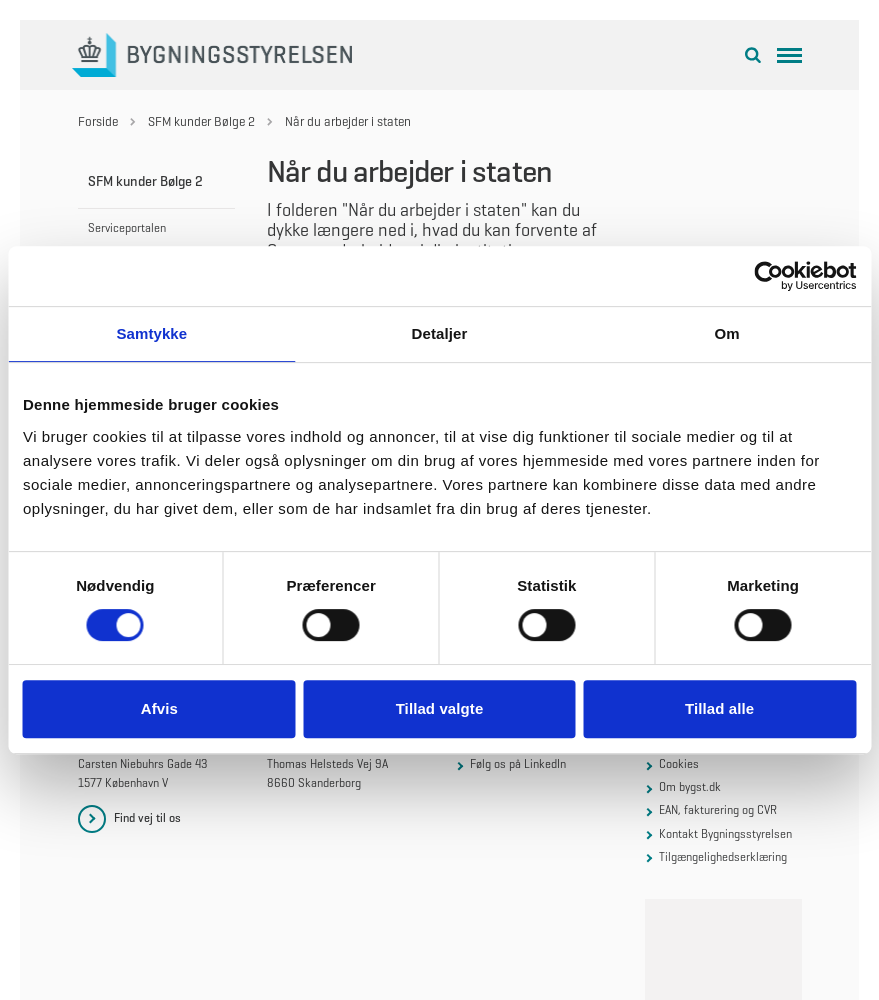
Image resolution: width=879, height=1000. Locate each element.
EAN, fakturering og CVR (718, 810)
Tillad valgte (440, 708)
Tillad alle (719, 708)
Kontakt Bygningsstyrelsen (725, 834)
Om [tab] (727, 333)
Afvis (159, 708)
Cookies (679, 764)
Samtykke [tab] (151, 333)
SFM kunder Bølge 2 (145, 181)
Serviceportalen (127, 228)
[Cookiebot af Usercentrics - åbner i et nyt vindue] (768, 276)
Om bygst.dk (690, 787)
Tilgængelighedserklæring (723, 857)
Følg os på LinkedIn (518, 764)
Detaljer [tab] (440, 333)
